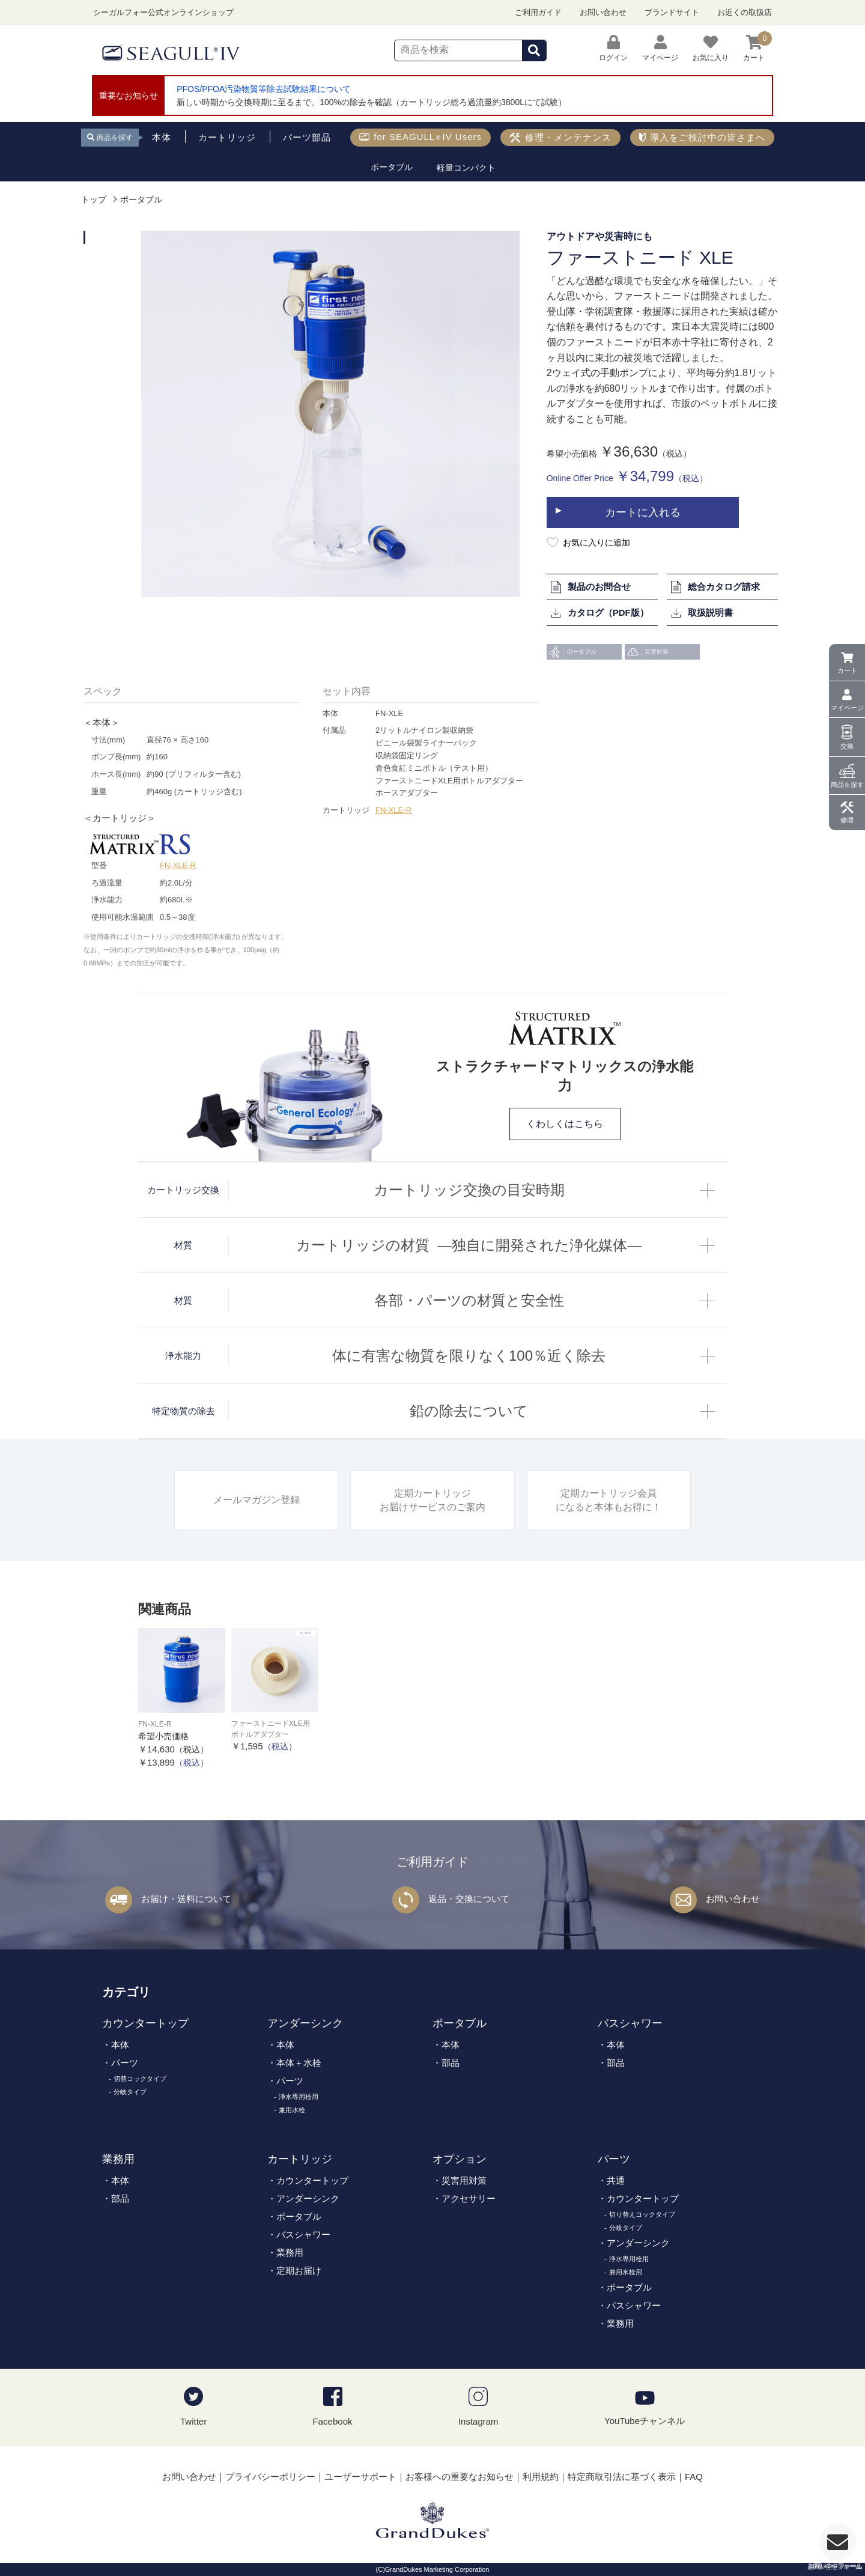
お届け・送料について (186, 1899)
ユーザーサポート (360, 2476)
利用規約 (541, 2476)
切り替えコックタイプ (642, 2214)
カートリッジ (299, 2159)
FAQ (694, 2476)
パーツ (124, 2063)
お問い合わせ (603, 12)
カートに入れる (643, 512)
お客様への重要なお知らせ (459, 2476)
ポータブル (141, 199)
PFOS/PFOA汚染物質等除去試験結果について (264, 89)
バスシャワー (630, 2023)
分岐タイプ (130, 2091)
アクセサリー (469, 2198)
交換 (847, 746)
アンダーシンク (305, 2023)
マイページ (847, 707)
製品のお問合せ (590, 586)
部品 (451, 2063)
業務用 (118, 2159)
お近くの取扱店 (744, 12)
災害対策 (648, 651)
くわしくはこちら (564, 1124)
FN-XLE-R (178, 865)
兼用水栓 (292, 2109)
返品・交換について (468, 1899)
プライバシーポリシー (270, 2476)
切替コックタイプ (140, 2078)
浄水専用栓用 (298, 2096)
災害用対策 (464, 2180)
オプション (459, 2159)
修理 (847, 820)
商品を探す (847, 784)
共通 (616, 2180)
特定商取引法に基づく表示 (622, 2476)
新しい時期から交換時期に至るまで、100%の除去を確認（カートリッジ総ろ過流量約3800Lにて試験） (371, 102)
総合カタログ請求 (715, 586)
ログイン (613, 48)
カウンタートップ (145, 2023)
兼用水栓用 (625, 2272)
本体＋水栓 (298, 2063)
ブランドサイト (672, 12)
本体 (120, 2045)
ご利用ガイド (538, 12)
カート (847, 670)
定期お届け (298, 2270)
